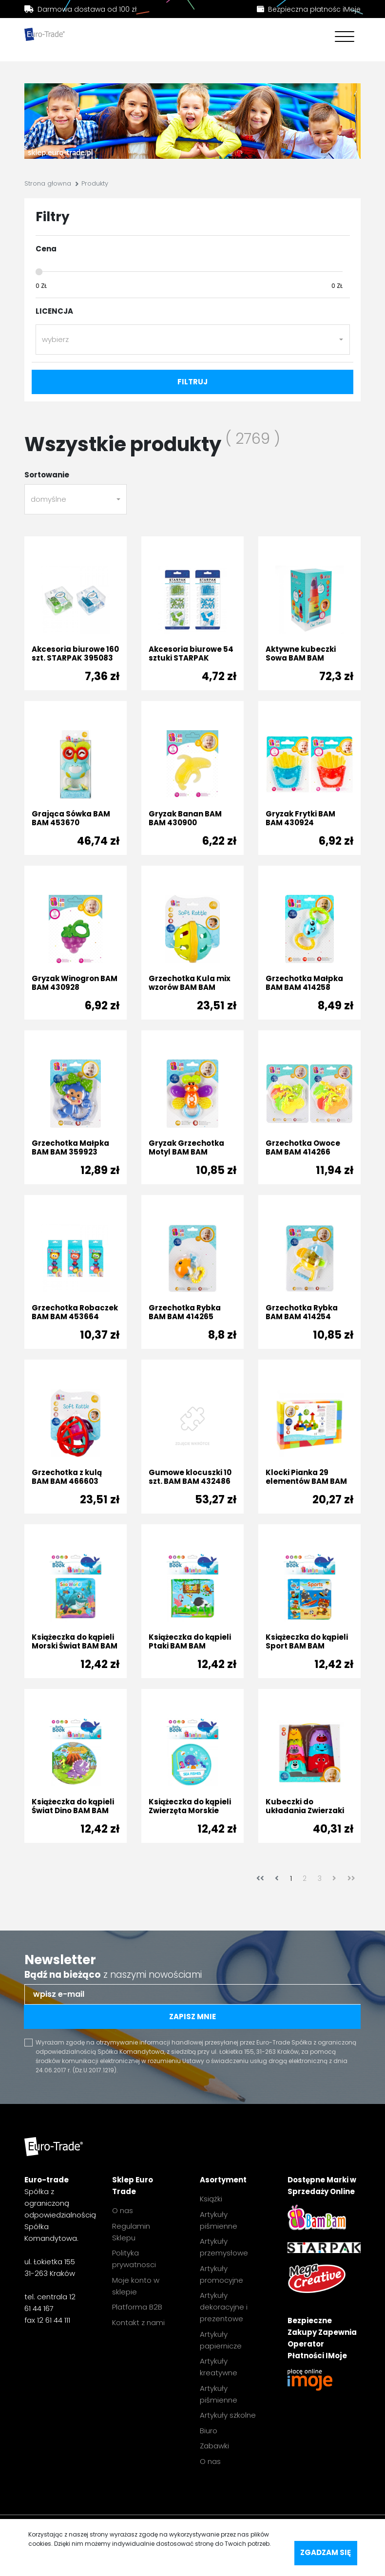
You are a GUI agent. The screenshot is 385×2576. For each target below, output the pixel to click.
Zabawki (214, 2446)
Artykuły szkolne (228, 2415)
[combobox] (192, 339)
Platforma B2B (137, 2307)
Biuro (208, 2430)
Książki (211, 2199)
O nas (122, 2210)
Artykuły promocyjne (221, 2274)
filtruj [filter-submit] (192, 382)
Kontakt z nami (138, 2322)
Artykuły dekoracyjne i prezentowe (224, 2307)
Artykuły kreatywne (218, 2367)
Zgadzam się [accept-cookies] (325, 2552)
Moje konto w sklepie (135, 2286)
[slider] (39, 271)
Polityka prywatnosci (134, 2259)
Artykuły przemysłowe (224, 2247)
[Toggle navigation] (342, 37)
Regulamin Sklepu (131, 2232)
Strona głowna (47, 183)
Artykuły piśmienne (218, 2220)
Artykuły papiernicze (221, 2340)
